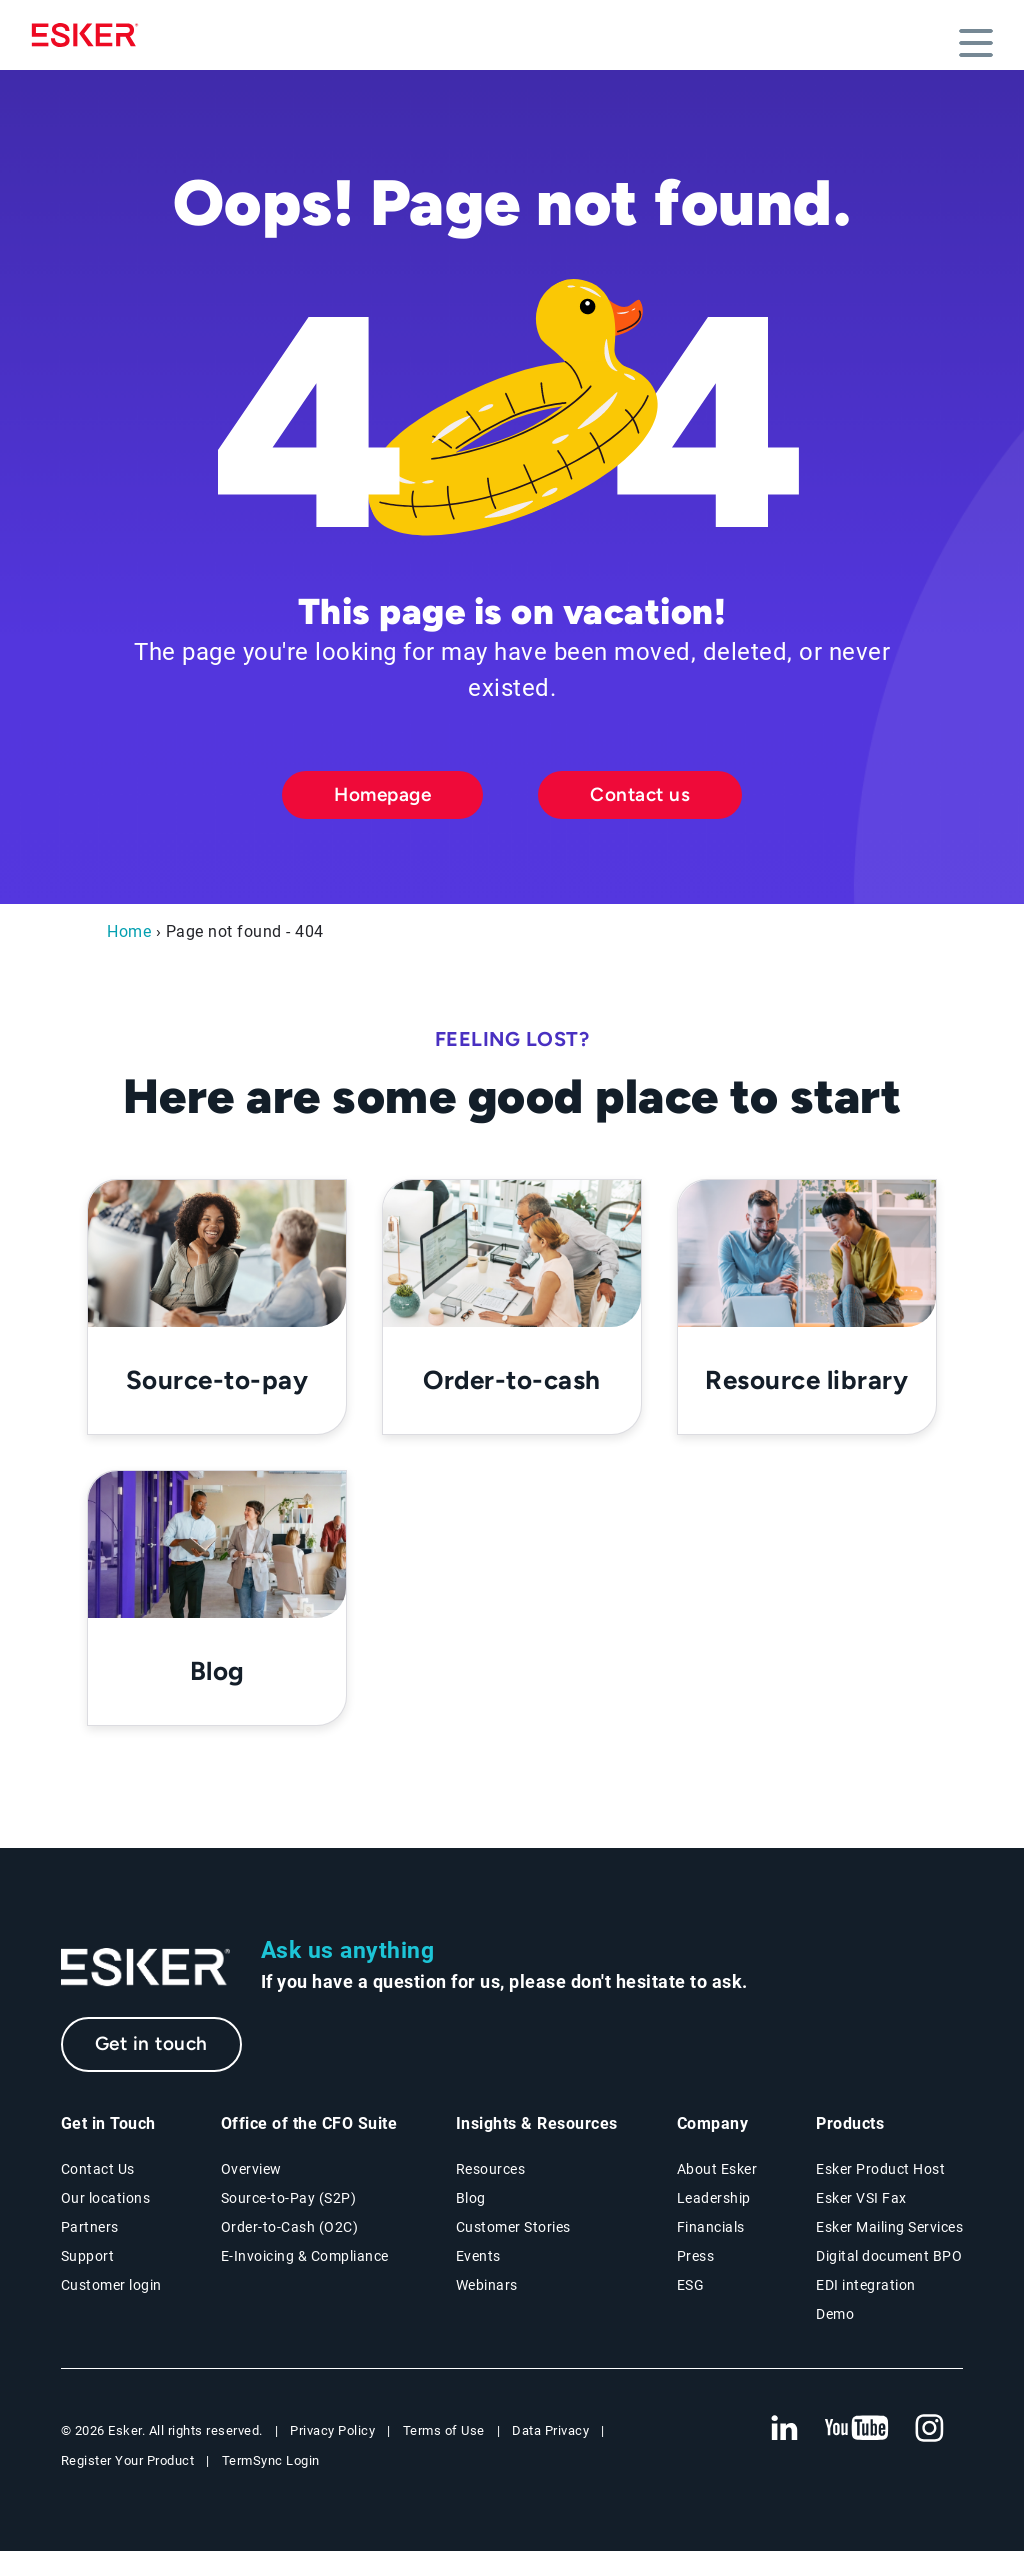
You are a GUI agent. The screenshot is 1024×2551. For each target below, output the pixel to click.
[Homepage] (90, 35)
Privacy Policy (332, 2430)
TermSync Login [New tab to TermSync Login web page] (271, 2460)
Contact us (640, 794)
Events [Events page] (478, 2256)
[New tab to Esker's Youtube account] (857, 2429)
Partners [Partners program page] (90, 2227)
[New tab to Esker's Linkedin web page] (784, 2429)
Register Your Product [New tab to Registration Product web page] (128, 2460)
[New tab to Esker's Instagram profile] (930, 2429)
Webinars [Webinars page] (487, 2285)
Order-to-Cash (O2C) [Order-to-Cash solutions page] (290, 2227)
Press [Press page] (696, 2256)
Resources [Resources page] (491, 2169)
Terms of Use (444, 2430)
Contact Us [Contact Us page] (98, 2169)
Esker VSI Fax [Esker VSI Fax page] (861, 2198)
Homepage (382, 794)
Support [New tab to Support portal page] (88, 2256)
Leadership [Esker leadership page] (714, 2198)
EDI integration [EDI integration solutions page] (866, 2285)
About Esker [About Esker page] (717, 2169)
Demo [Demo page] (835, 2314)
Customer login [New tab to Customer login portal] (111, 2285)
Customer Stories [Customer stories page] (513, 2227)
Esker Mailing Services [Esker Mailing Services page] (889, 2227)
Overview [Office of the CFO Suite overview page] (251, 2169)
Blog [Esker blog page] (471, 2198)
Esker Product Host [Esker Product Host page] (880, 2169)
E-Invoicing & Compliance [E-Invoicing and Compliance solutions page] (305, 2256)
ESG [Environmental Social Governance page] (691, 2285)
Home (129, 931)
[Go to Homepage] (146, 1967)
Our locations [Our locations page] (106, 2198)
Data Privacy (550, 2430)
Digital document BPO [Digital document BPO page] (889, 2256)
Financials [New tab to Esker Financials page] (711, 2227)
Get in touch (151, 2043)
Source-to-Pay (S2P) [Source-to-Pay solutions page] (289, 2198)
